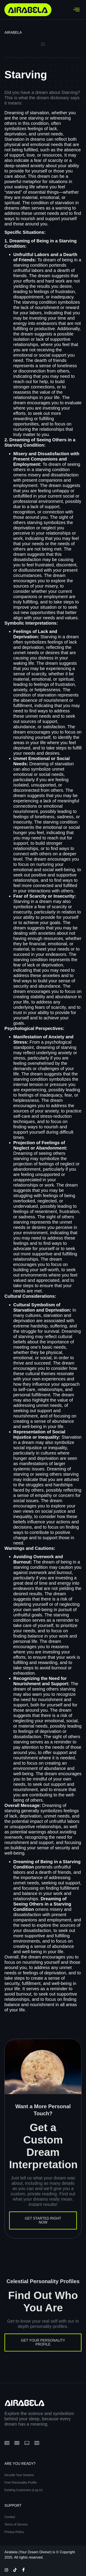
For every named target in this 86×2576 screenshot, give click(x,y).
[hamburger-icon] (77, 10)
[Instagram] (6, 2570)
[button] (43, 43)
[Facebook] (23, 2570)
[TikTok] (15, 2570)
